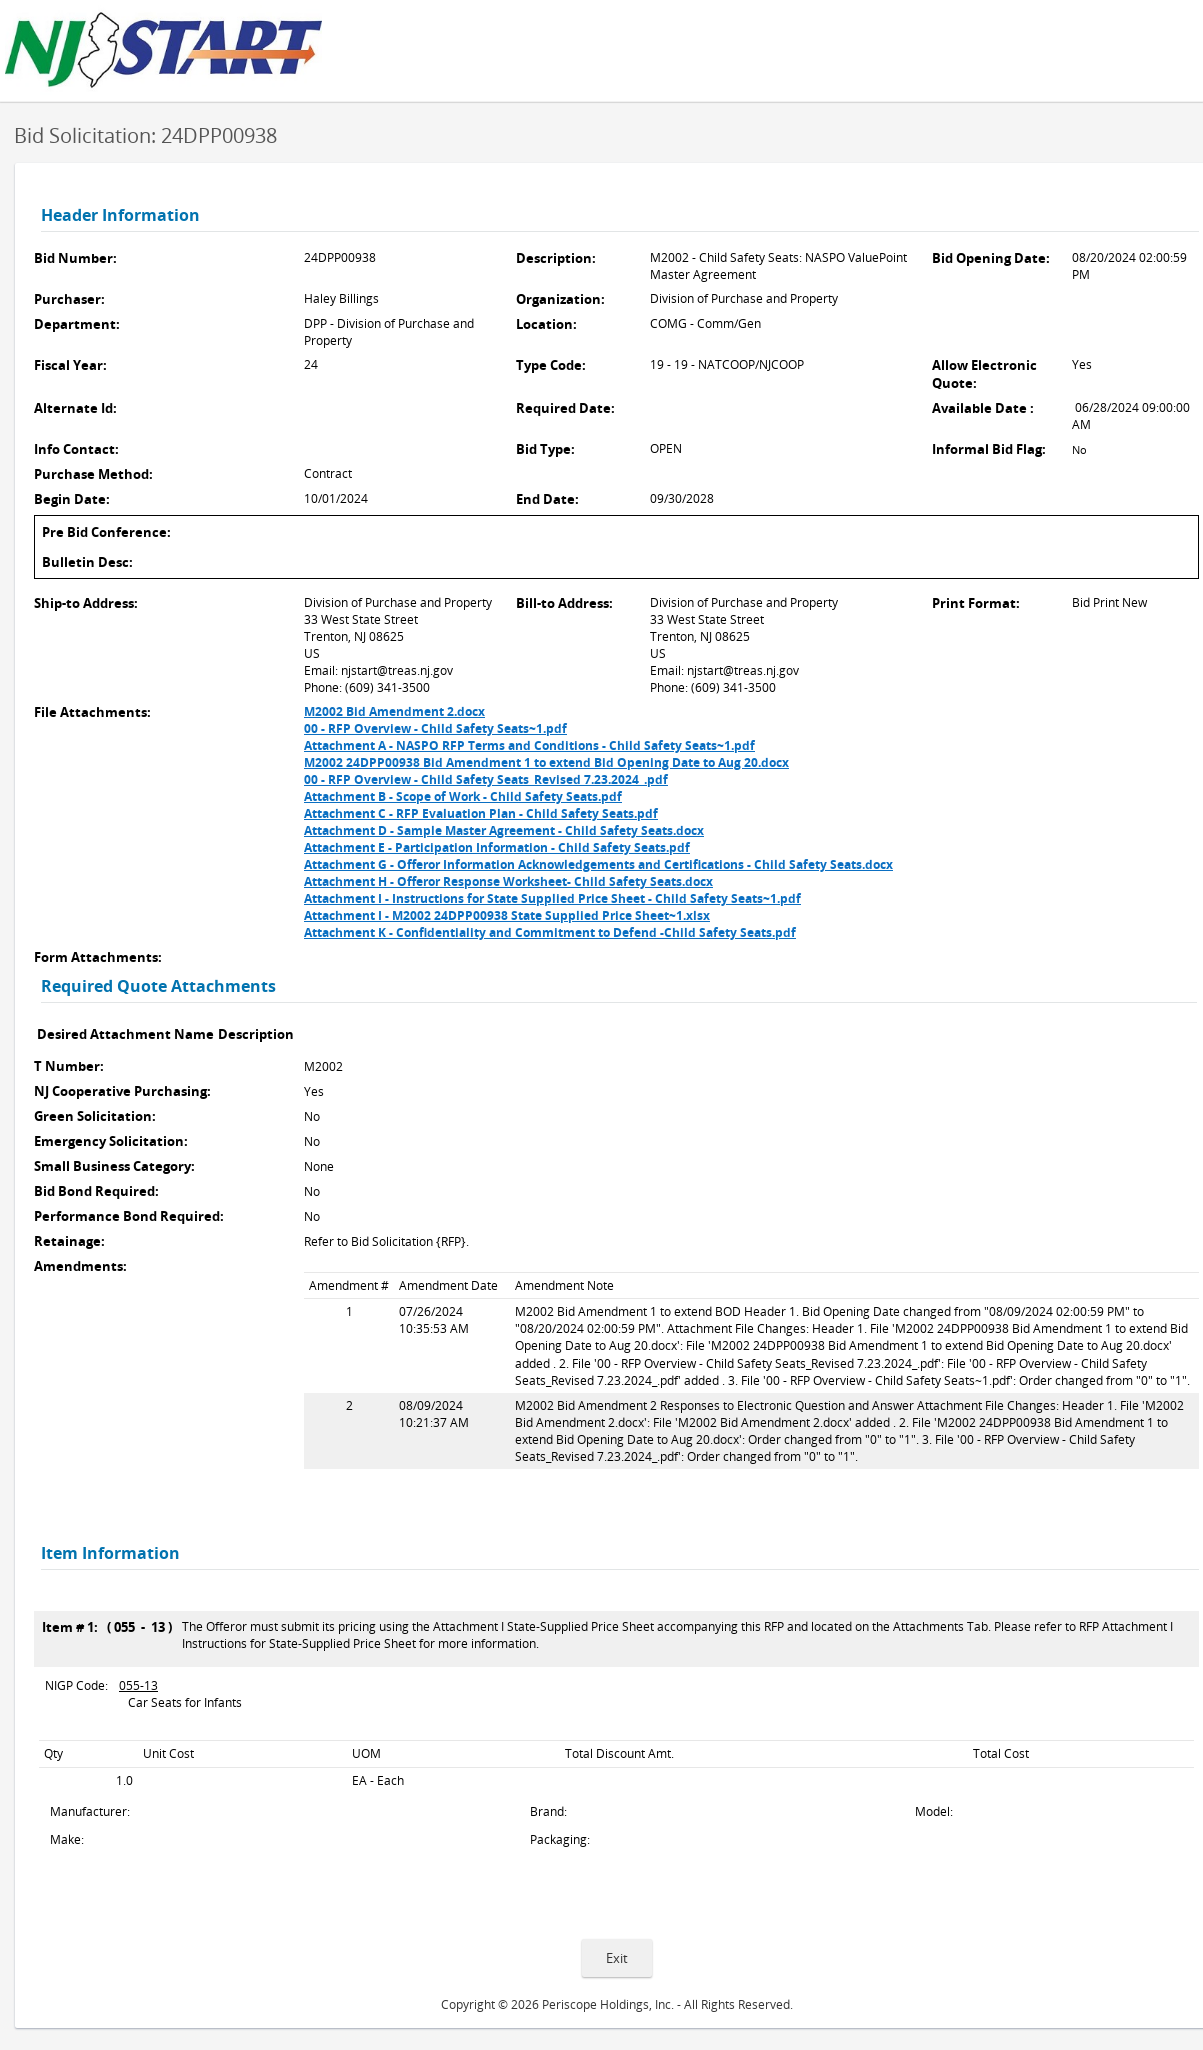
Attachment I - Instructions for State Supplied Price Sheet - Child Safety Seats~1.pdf (552, 898)
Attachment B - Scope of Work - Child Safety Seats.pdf (463, 796)
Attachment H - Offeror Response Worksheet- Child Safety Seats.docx (508, 881)
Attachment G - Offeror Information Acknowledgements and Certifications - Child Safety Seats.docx (598, 864)
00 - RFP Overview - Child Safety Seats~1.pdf (435, 728)
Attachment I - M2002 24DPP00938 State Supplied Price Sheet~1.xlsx (507, 915)
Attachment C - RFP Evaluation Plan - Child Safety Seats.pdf (481, 813)
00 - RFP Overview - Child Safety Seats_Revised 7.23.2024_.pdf (486, 779)
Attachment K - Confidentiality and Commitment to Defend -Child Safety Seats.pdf (550, 932)
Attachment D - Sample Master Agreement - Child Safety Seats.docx (504, 830)
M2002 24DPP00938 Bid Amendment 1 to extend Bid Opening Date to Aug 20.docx (546, 762)
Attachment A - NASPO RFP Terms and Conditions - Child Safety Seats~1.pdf (529, 745)
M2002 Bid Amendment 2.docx (394, 711)
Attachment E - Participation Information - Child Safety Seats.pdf (497, 847)
